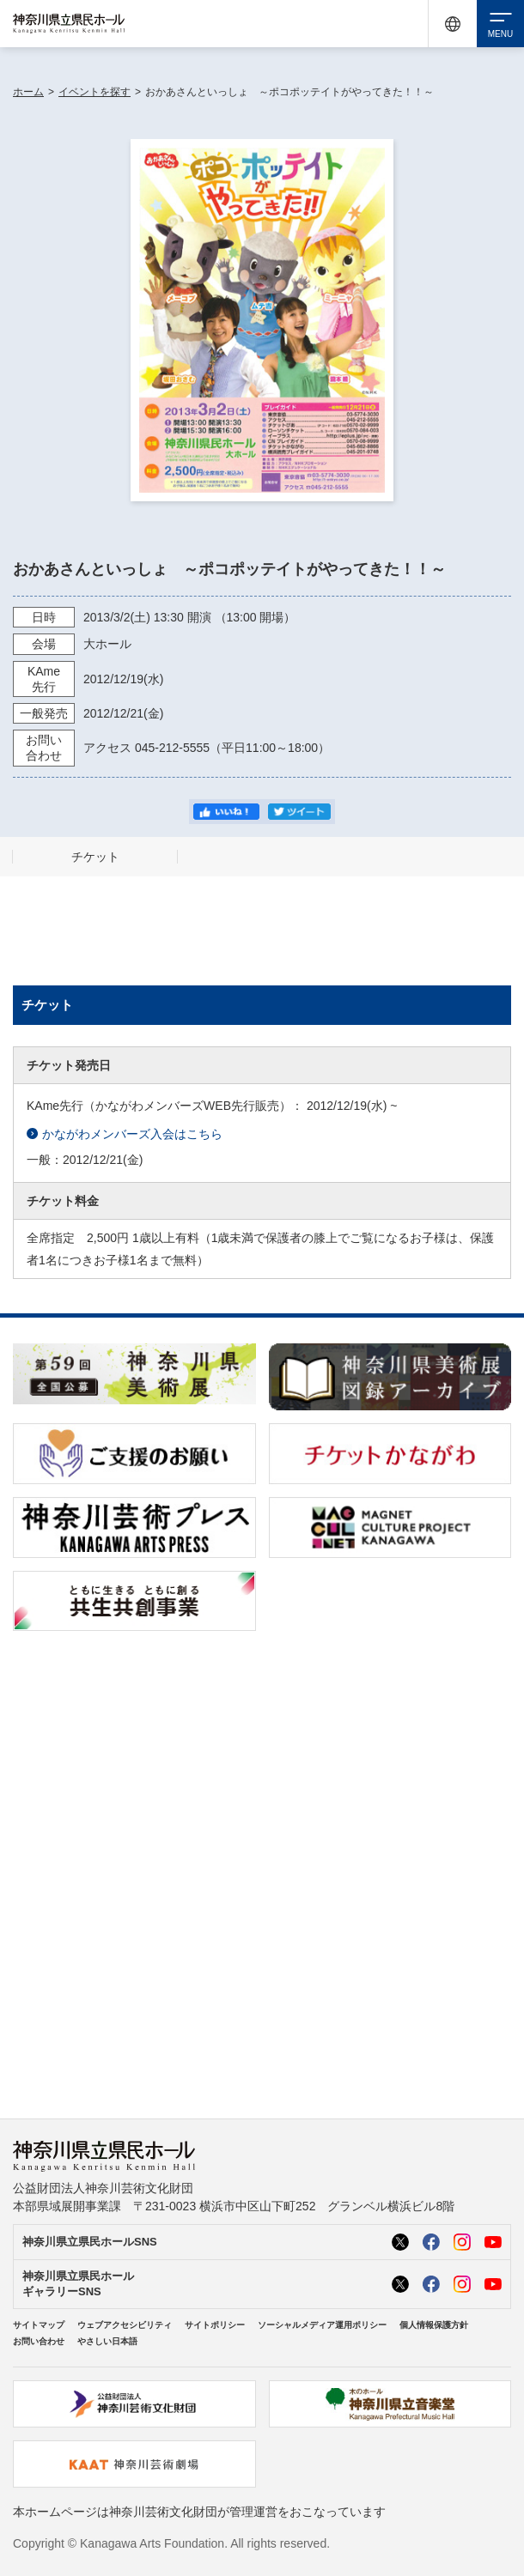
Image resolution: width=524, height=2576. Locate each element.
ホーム (28, 92)
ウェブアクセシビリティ (124, 2325)
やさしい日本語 (107, 2341)
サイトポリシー (215, 2325)
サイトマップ (38, 2325)
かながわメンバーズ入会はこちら (124, 1134)
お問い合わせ (38, 2341)
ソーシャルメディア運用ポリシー (322, 2325)
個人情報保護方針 (433, 2325)
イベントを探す (94, 92)
